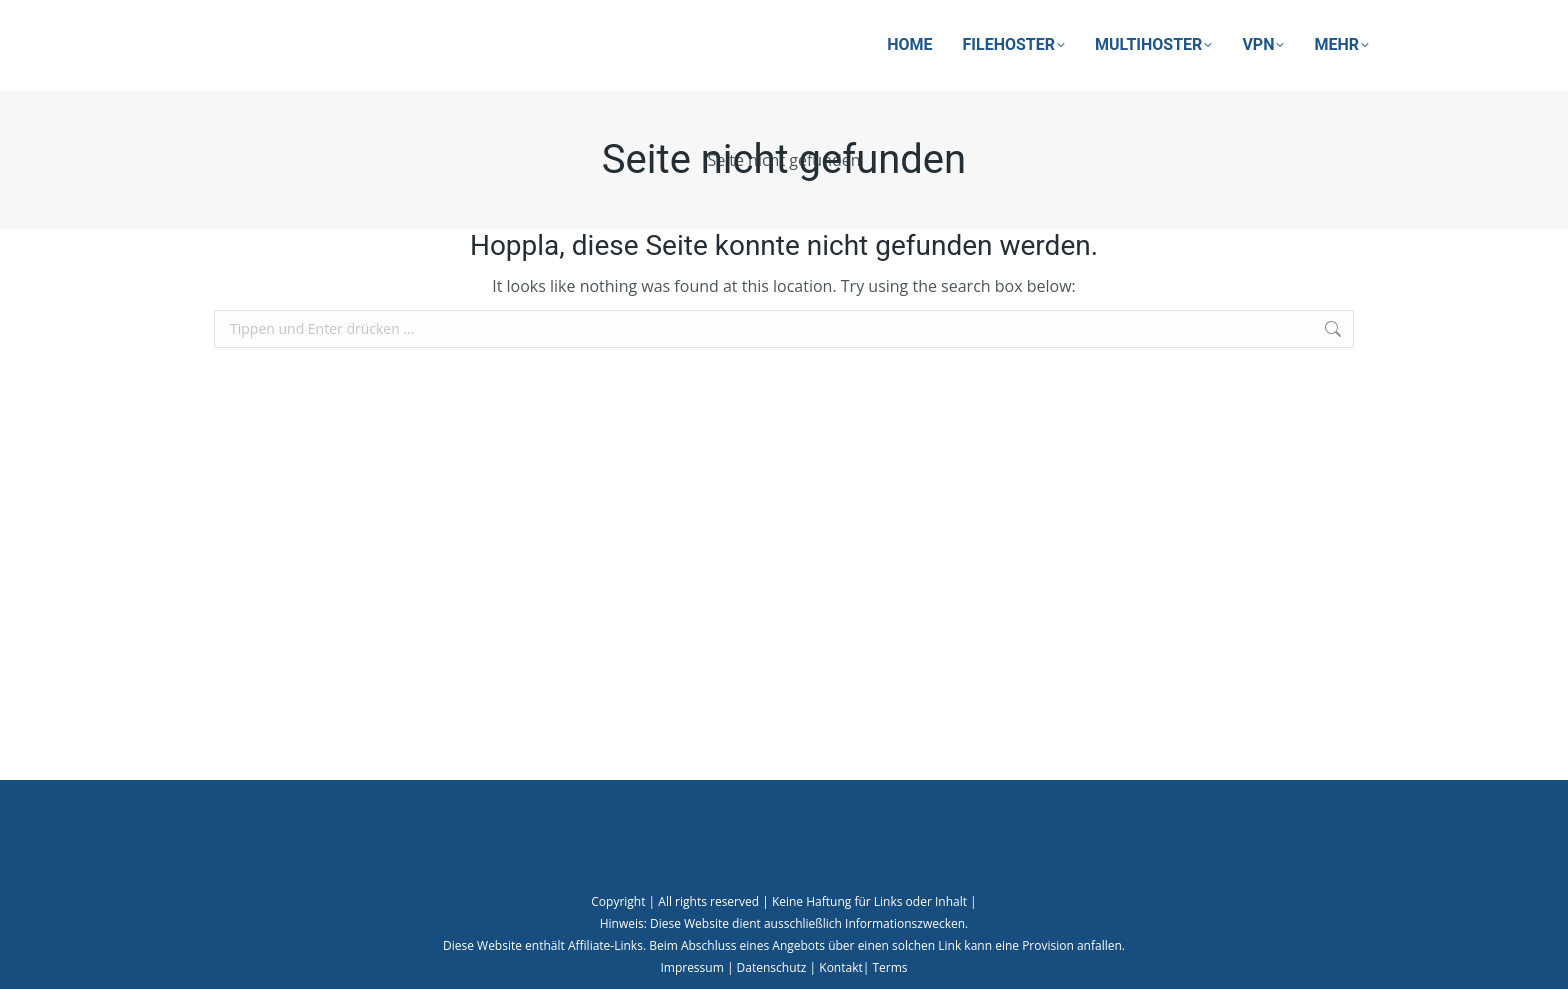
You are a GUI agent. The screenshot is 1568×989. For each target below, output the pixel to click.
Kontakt (840, 967)
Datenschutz (772, 967)
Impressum (691, 967)
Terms (889, 967)
